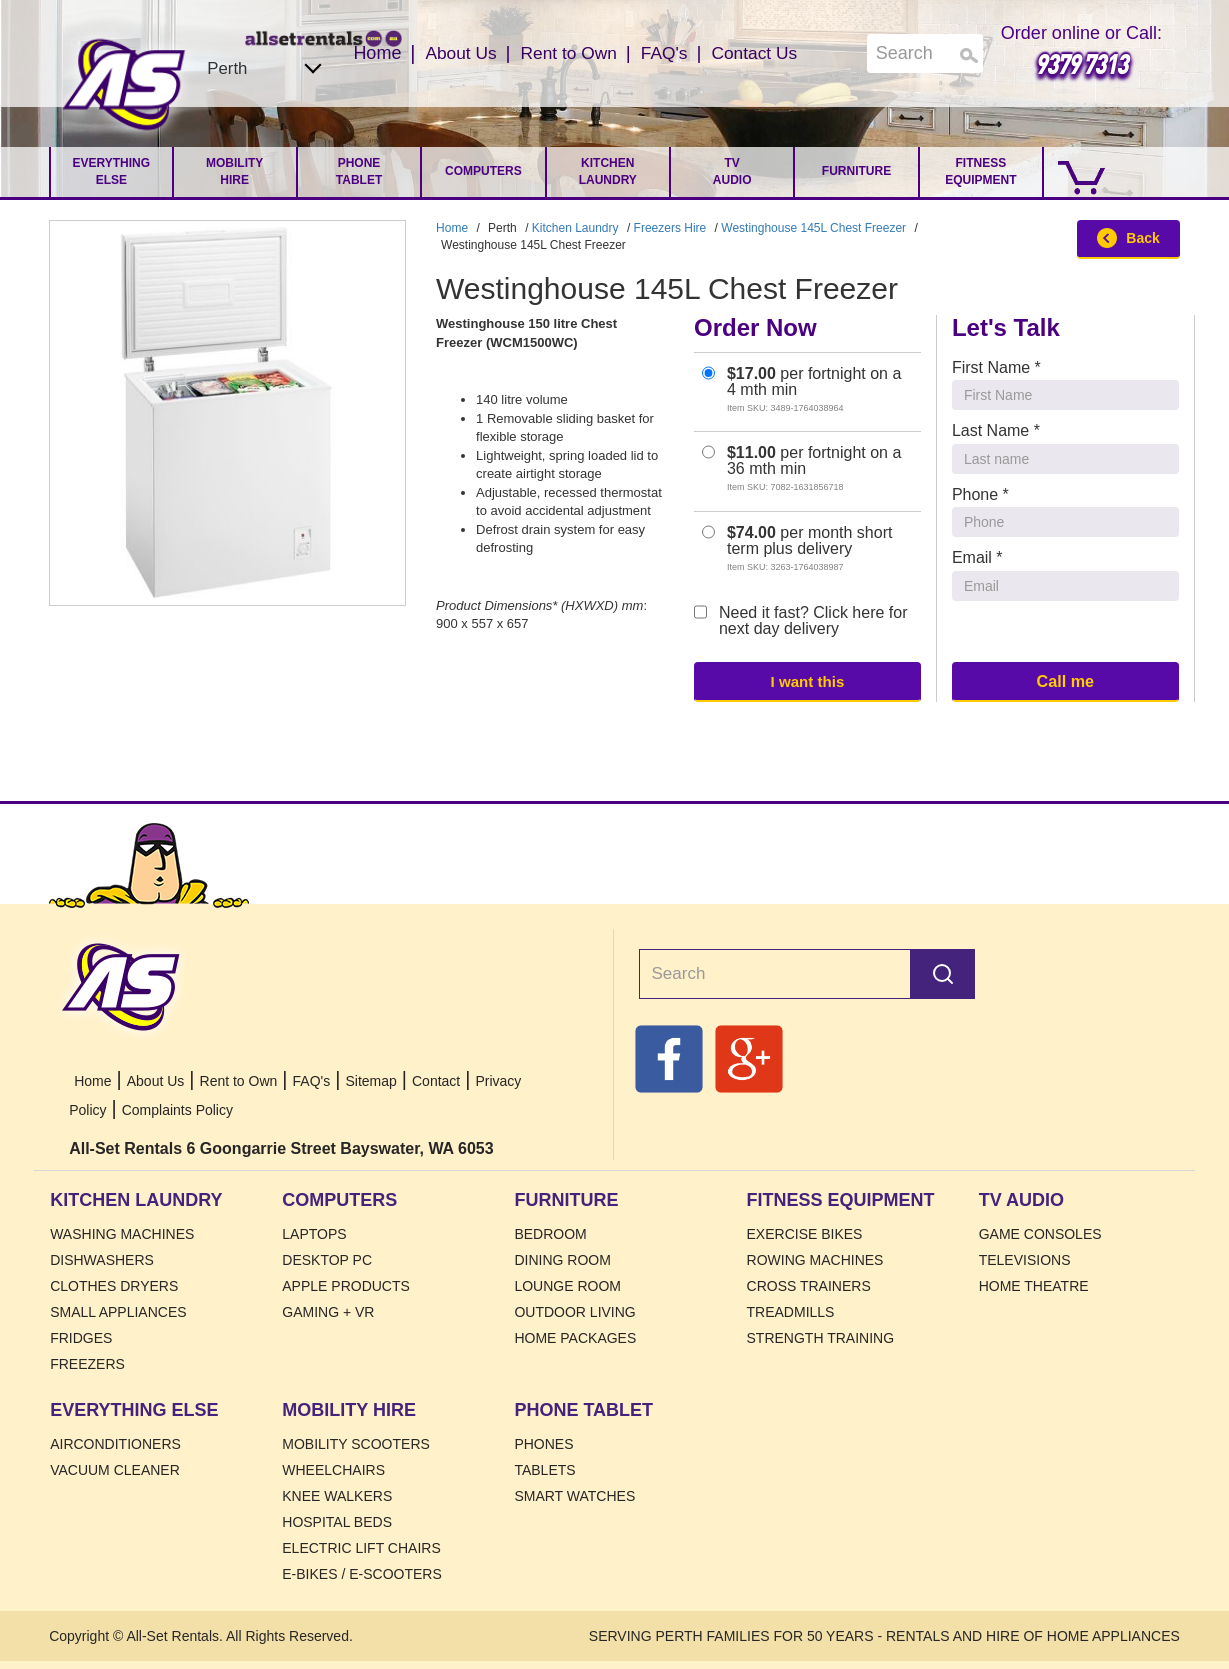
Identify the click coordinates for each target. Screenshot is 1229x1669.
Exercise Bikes (805, 1234)
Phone (980, 494)
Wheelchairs (333, 1470)
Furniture (856, 171)
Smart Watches (574, 1496)
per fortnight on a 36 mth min (801, 468)
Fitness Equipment (980, 171)
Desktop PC (327, 1260)
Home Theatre (1034, 1286)
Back (1128, 238)
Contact (436, 1081)
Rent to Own (567, 53)
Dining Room (562, 1260)
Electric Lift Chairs (361, 1548)
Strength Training (821, 1338)
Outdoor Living (574, 1312)
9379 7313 (1081, 63)
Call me (1065, 681)
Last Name (996, 430)
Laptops (314, 1234)
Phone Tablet (359, 171)
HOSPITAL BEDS (337, 1522)
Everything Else (112, 171)
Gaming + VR (328, 1312)
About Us (456, 53)
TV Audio (732, 171)
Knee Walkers (337, 1496)
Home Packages (575, 1338)
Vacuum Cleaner (115, 1470)
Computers (483, 171)
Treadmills (791, 1312)
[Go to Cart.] (1078, 172)
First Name (996, 367)
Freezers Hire (670, 228)
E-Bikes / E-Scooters (361, 1574)
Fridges (81, 1338)
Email (977, 557)
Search (943, 974)
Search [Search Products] (970, 55)
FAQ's (666, 53)
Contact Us (758, 53)
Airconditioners (115, 1444)
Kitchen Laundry (608, 171)
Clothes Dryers (114, 1286)
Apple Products (346, 1286)
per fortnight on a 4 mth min (801, 389)
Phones (543, 1444)
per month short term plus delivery (797, 548)
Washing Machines (122, 1234)
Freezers (87, 1364)
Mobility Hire (234, 171)
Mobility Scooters (356, 1444)
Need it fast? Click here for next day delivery (801, 621)
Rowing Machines (815, 1260)
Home (124, 84)
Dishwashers (102, 1260)
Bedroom (550, 1234)
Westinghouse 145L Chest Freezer (813, 228)
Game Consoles (1040, 1234)
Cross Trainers (809, 1286)
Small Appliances (118, 1312)
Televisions (1025, 1260)
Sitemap (370, 1081)
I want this (807, 681)
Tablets (544, 1470)
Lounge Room (567, 1286)
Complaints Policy (177, 1110)
